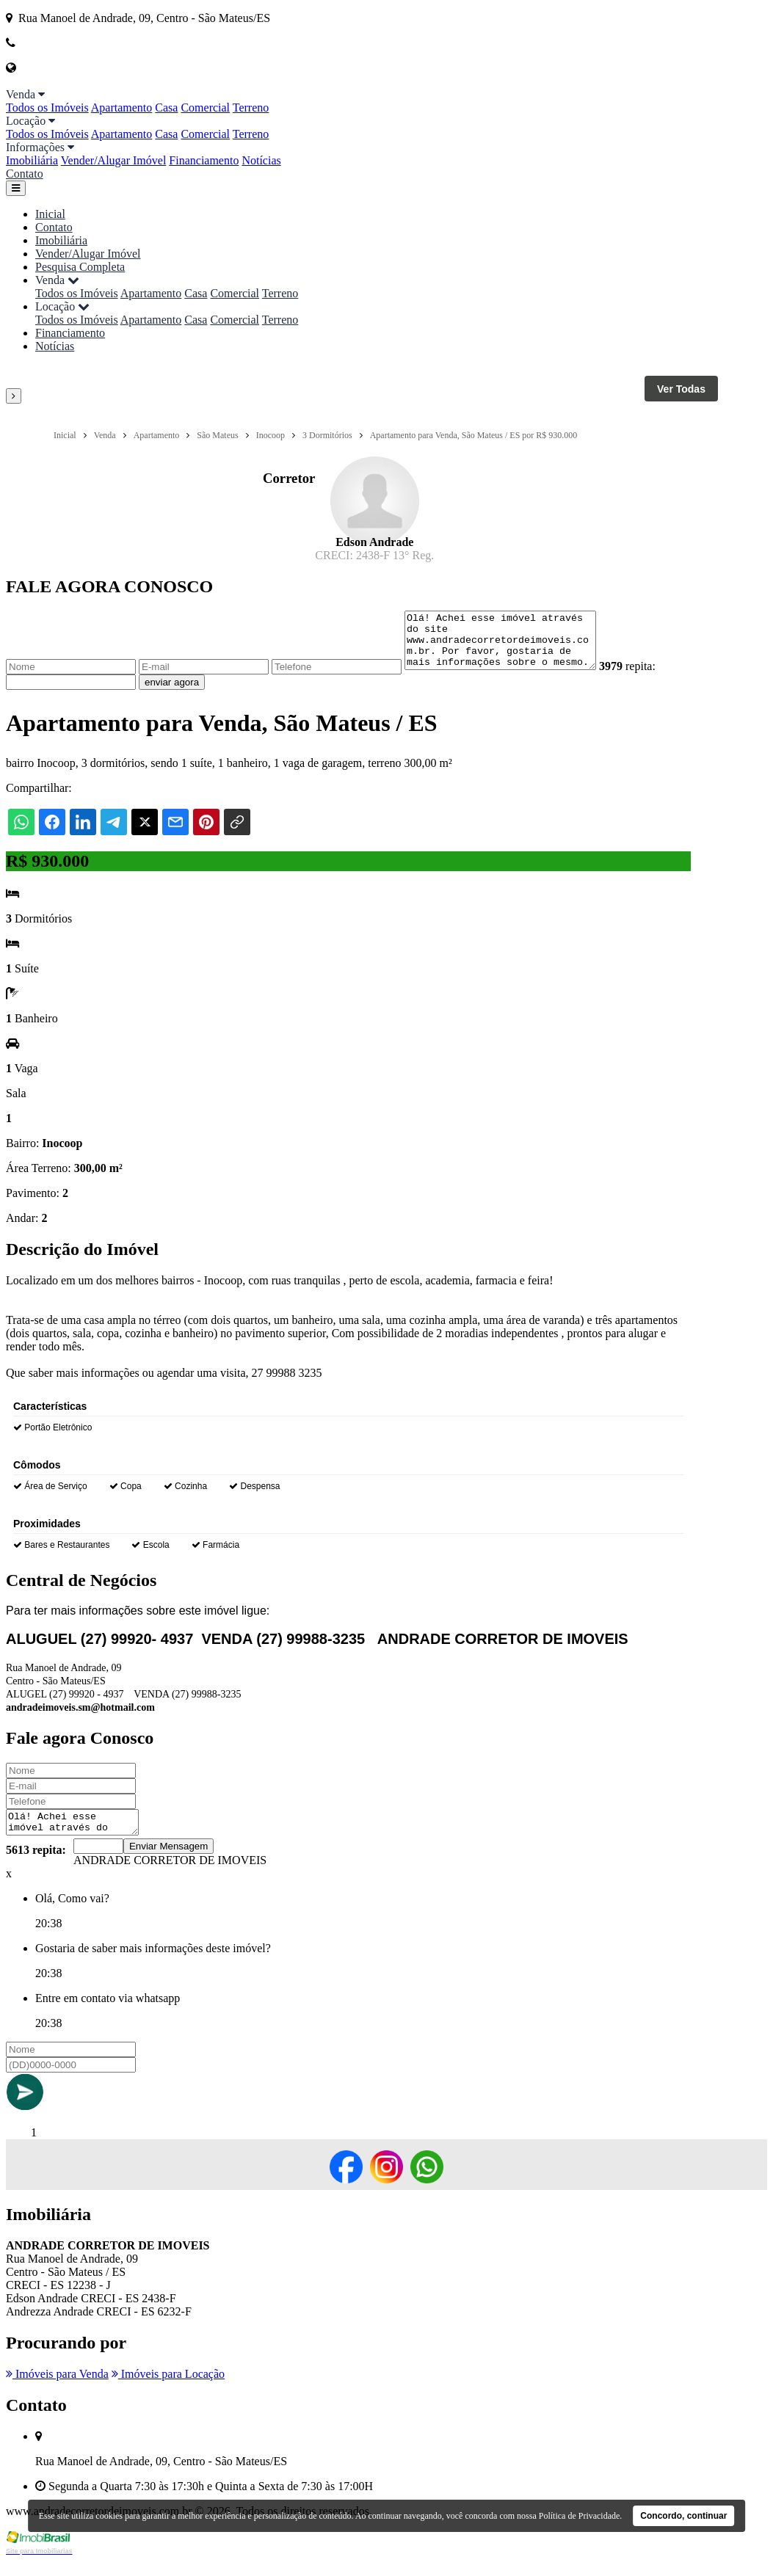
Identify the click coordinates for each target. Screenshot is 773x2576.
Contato (24, 173)
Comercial (205, 107)
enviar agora (172, 693)
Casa (166, 107)
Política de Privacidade (579, 2516)
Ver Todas (681, 389)
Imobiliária (32, 160)
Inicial (50, 214)
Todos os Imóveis (47, 107)
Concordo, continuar (683, 2516)
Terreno (251, 107)
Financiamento (204, 160)
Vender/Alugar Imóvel (114, 160)
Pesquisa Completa (80, 267)
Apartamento (122, 107)
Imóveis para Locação (168, 2389)
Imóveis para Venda (57, 2389)
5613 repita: (36, 1865)
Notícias (261, 160)
